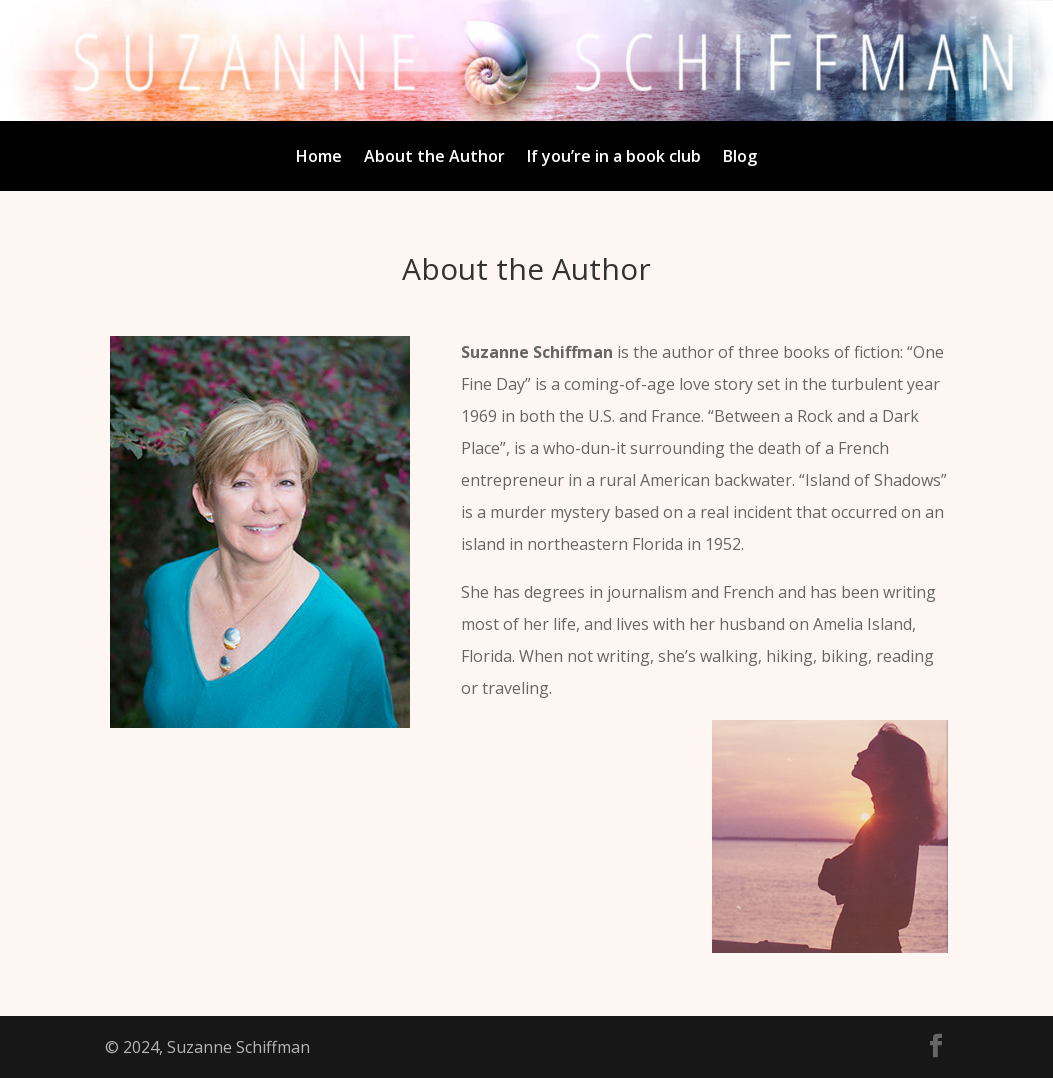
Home (319, 158)
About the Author (434, 158)
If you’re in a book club (614, 158)
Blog (740, 158)
